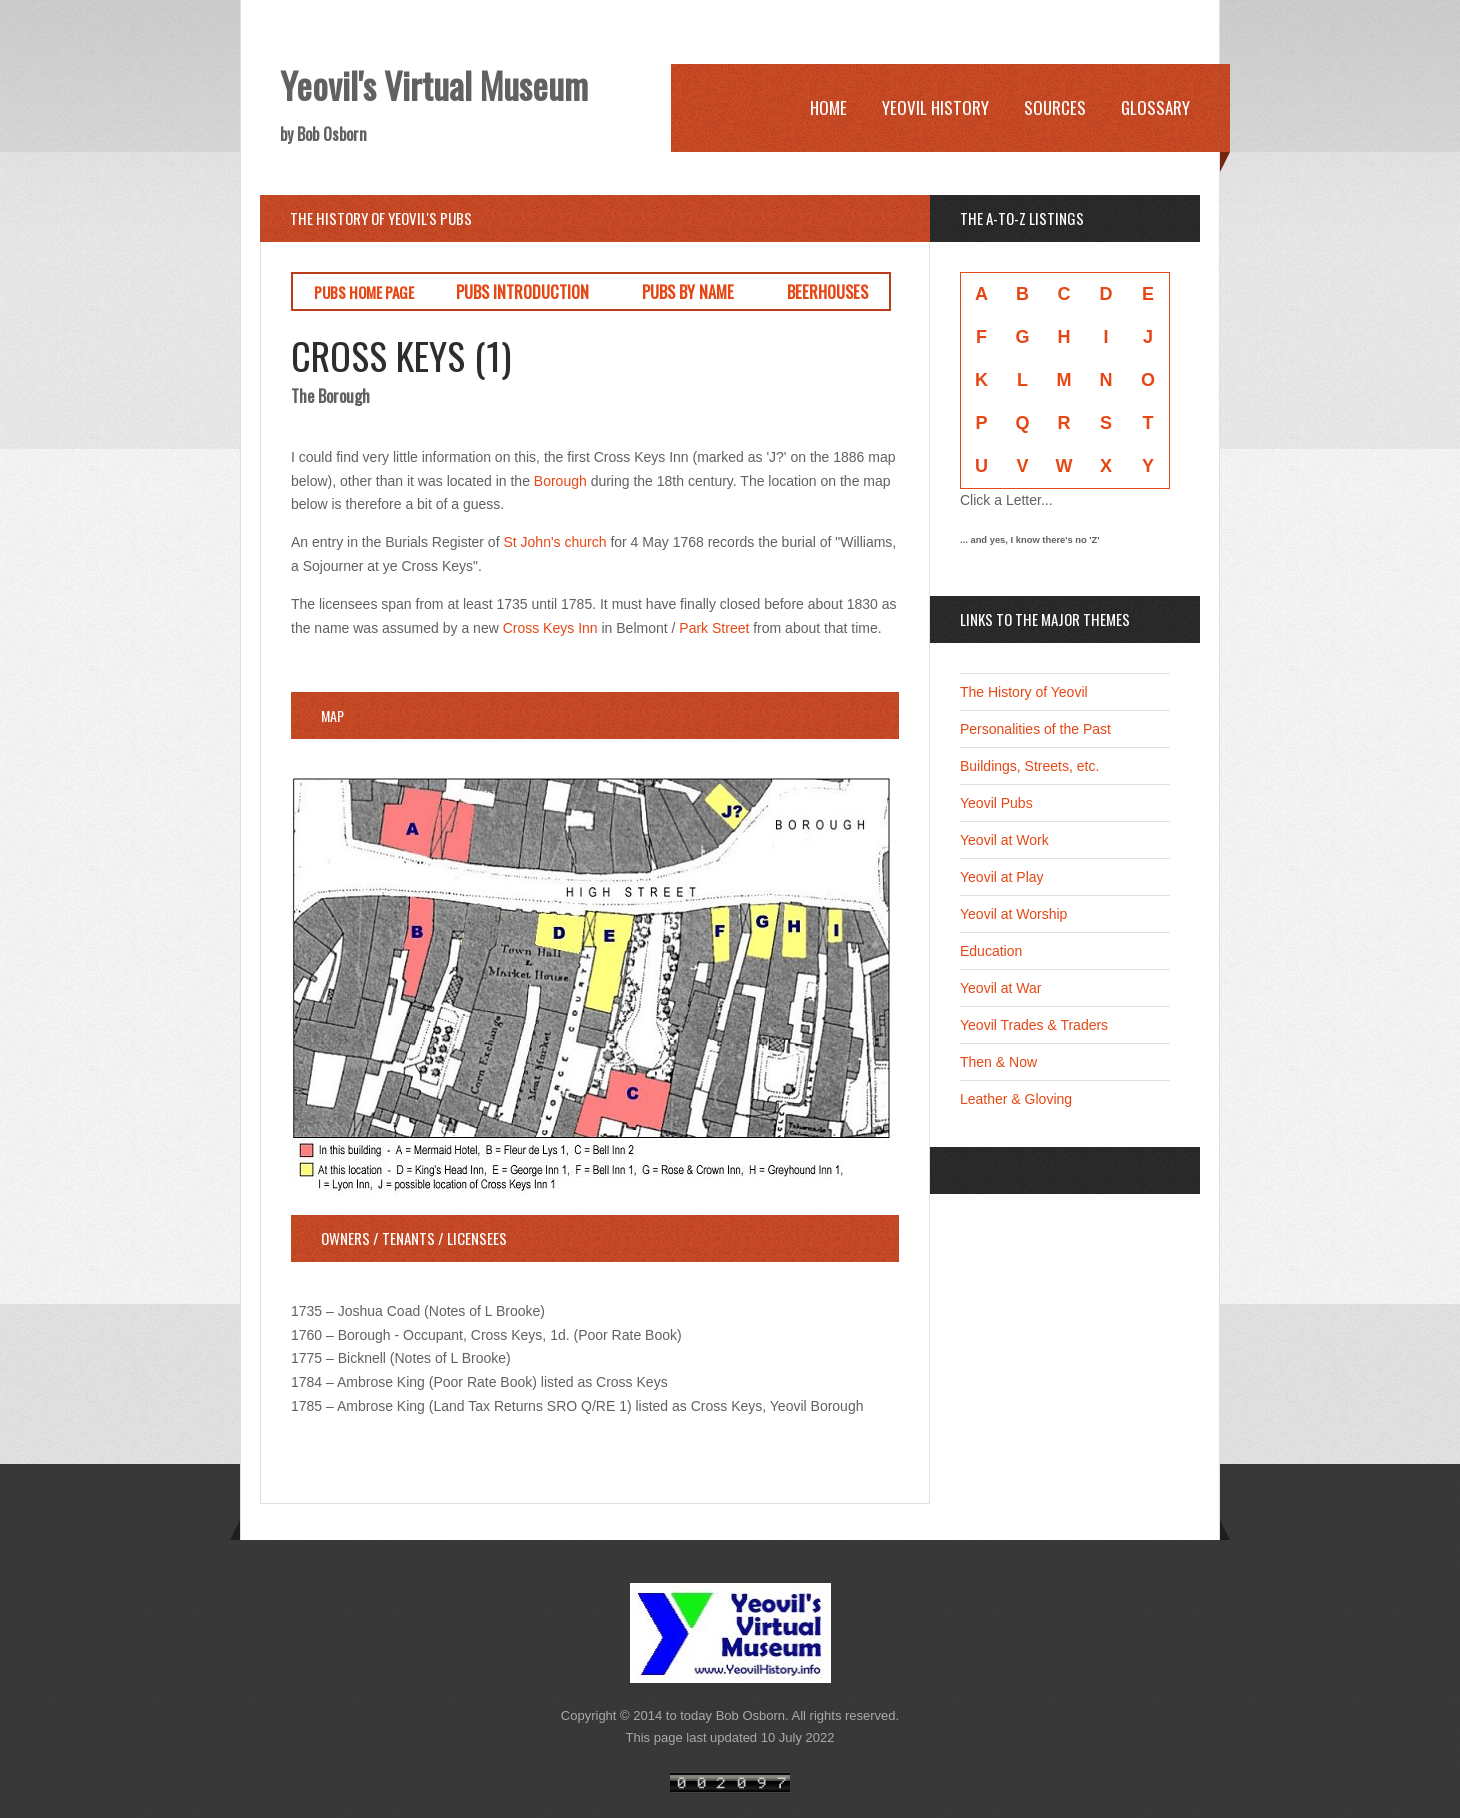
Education (991, 951)
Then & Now (998, 1062)
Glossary (1155, 107)
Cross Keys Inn (550, 628)
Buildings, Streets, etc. (1029, 766)
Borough (560, 481)
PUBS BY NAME (688, 291)
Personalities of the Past (1035, 729)
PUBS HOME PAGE (364, 292)
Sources (1055, 107)
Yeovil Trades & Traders (1034, 1025)
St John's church (554, 542)
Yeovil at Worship (1013, 914)
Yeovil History (935, 107)
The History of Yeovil (1024, 692)
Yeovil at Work (1004, 840)
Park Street (714, 628)
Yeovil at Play (1002, 877)
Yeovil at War (1000, 988)
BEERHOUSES (827, 291)
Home (828, 107)
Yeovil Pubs (996, 803)
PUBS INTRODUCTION (522, 291)
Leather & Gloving (1016, 1099)
